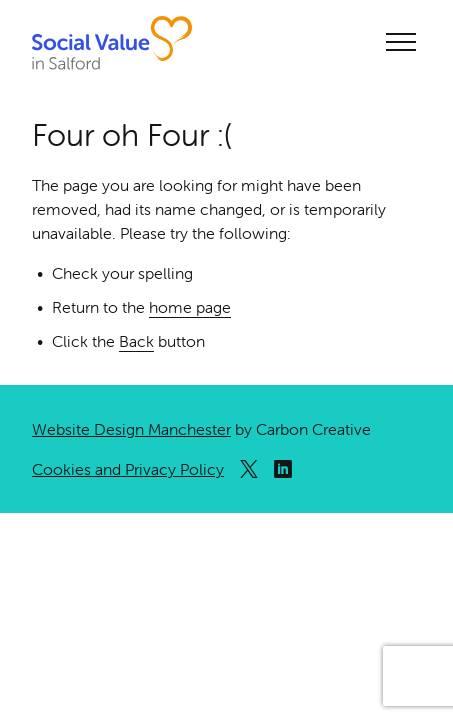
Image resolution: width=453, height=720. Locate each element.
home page (190, 307)
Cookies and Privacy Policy (128, 469)
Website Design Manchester (131, 429)
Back (136, 341)
